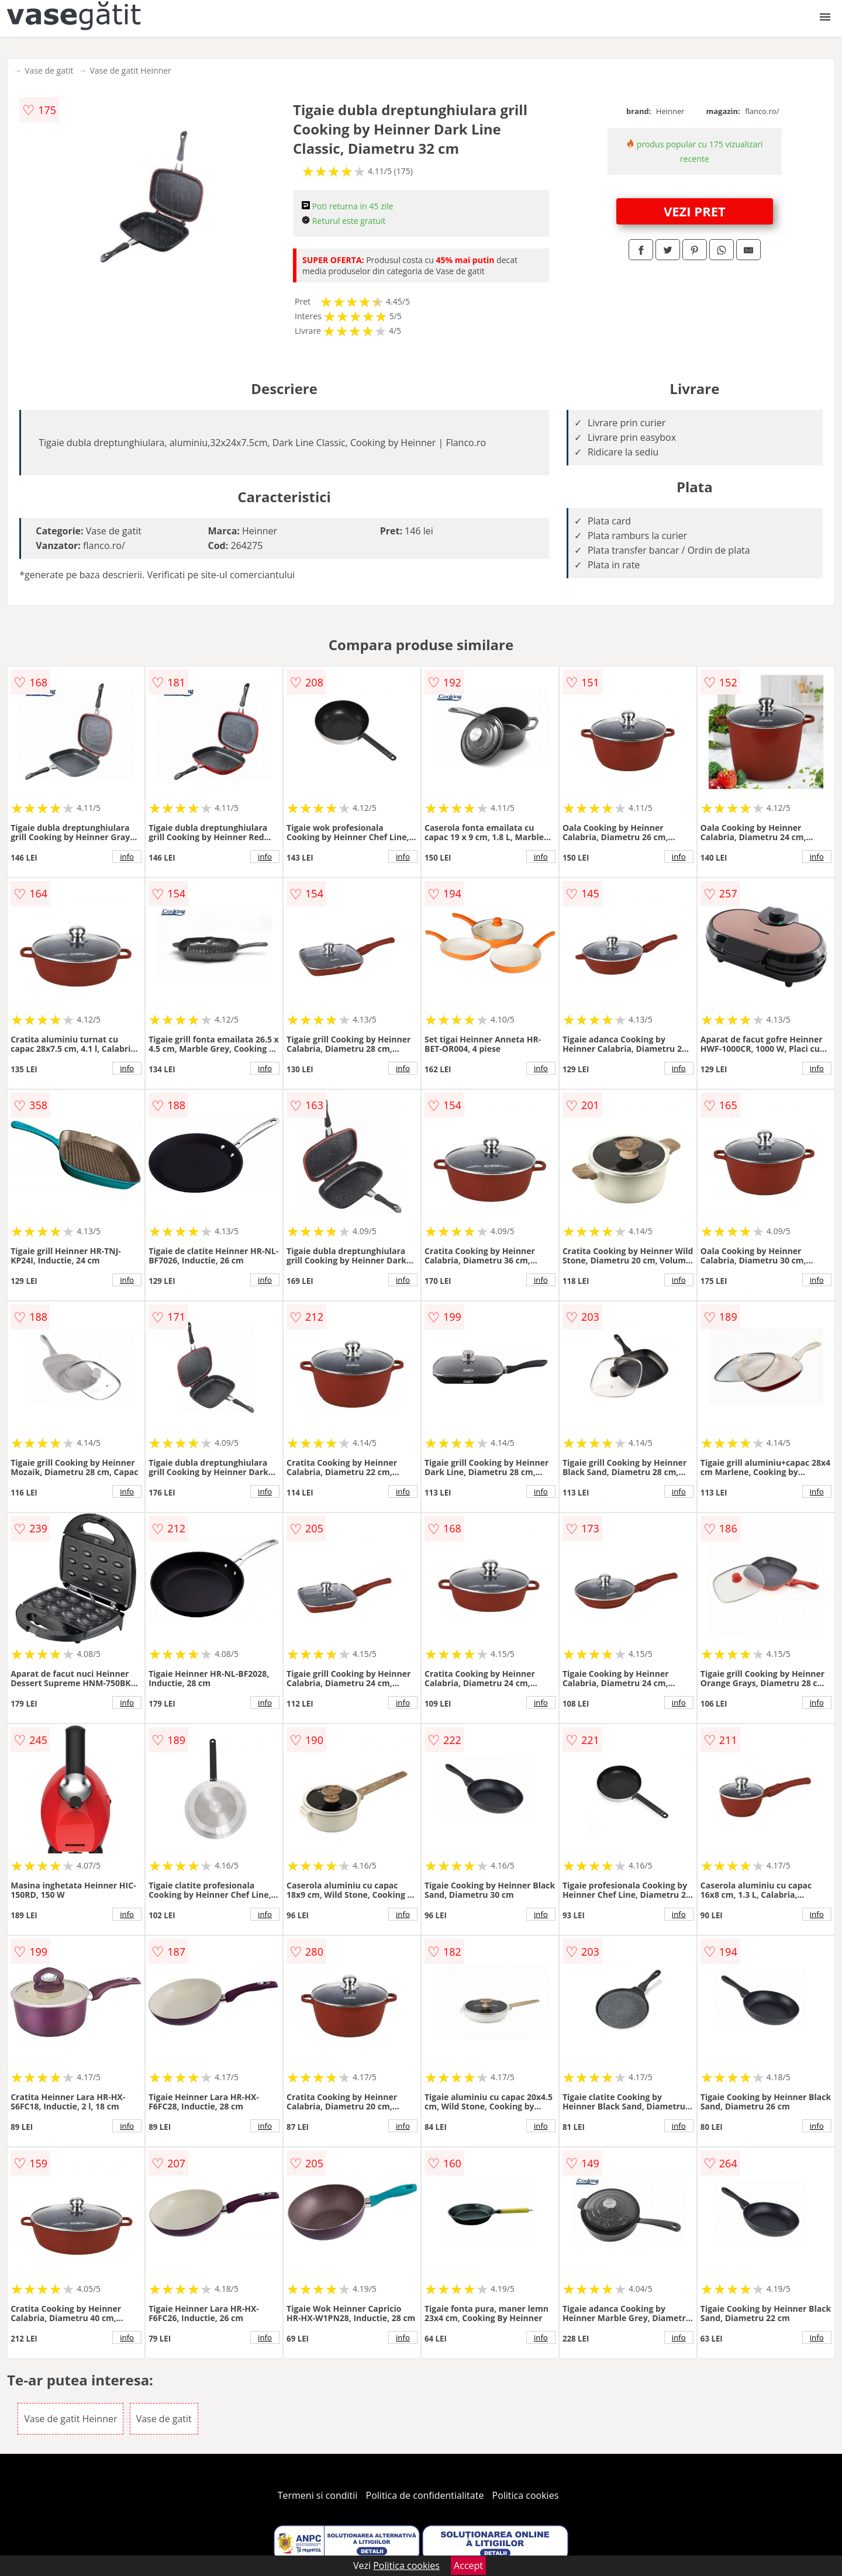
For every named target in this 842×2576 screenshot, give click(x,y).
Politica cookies (525, 2495)
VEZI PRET (695, 211)
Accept (468, 2565)
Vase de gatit (49, 70)
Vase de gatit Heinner (130, 70)
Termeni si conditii (318, 2495)
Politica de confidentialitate (425, 2495)
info (127, 856)
